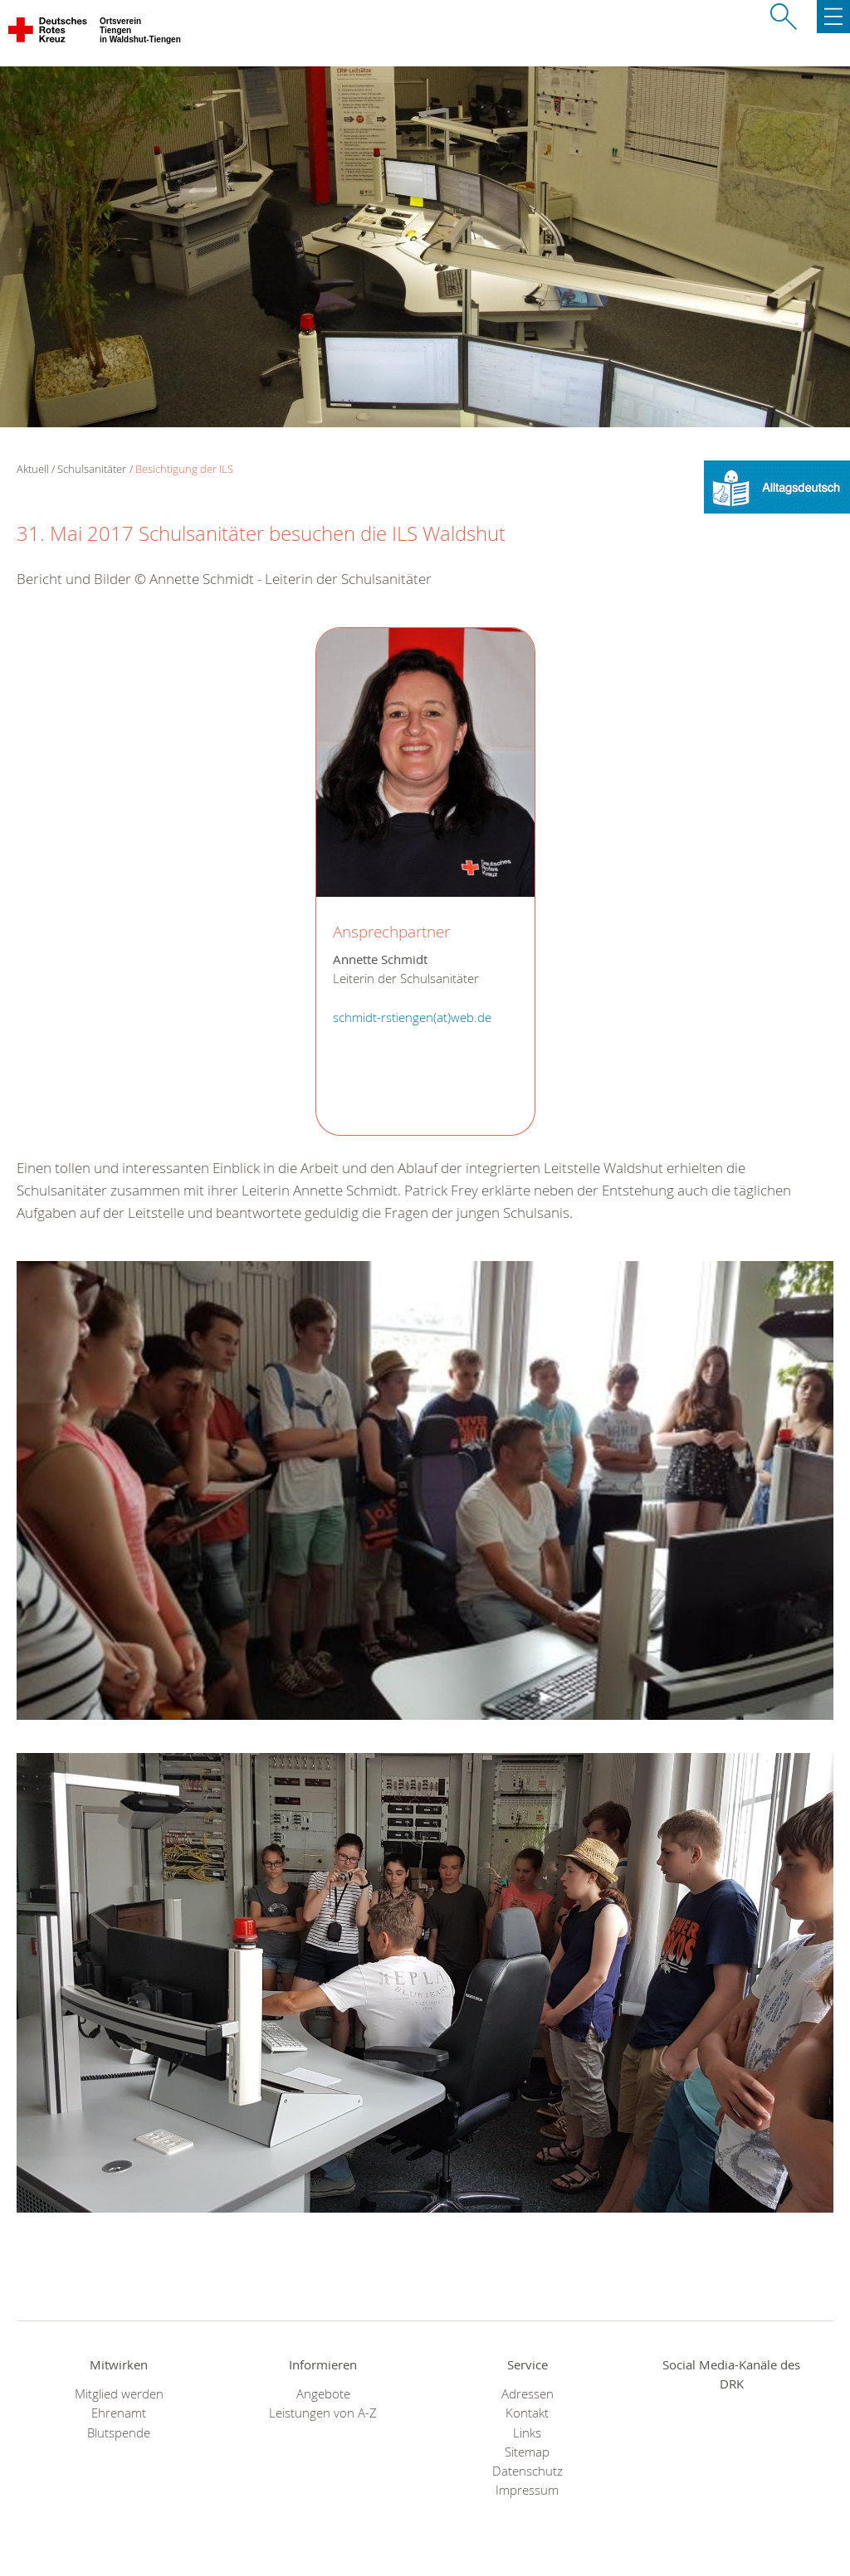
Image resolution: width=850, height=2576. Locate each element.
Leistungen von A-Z (323, 2413)
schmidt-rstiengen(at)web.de (412, 1017)
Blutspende (118, 2433)
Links (527, 2433)
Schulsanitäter (91, 468)
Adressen (527, 2394)
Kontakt (527, 2413)
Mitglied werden (119, 2394)
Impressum (527, 2490)
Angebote (323, 2394)
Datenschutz (527, 2471)
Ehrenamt (118, 2413)
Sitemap (527, 2452)
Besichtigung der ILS (184, 468)
